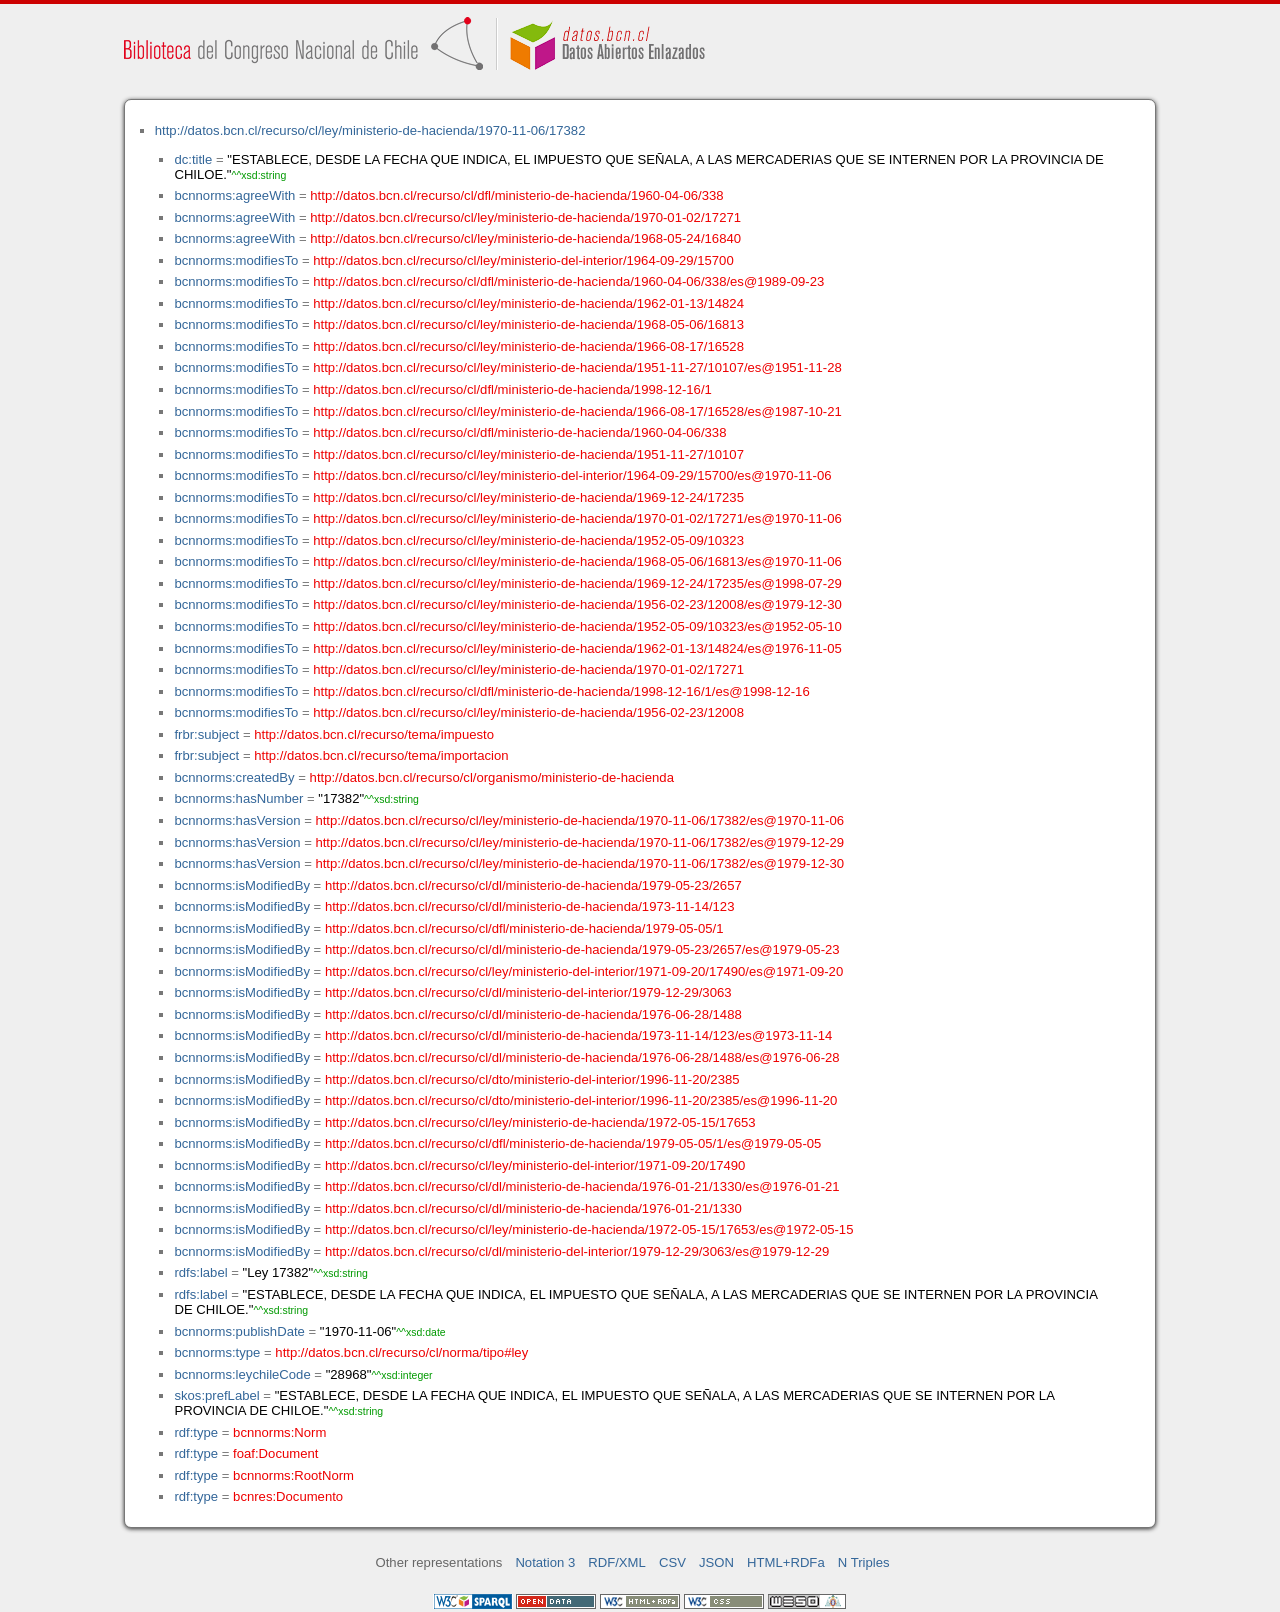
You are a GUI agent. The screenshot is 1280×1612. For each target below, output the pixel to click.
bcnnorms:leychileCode (242, 1374)
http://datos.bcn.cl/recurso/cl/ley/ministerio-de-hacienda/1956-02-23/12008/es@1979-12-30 (577, 604)
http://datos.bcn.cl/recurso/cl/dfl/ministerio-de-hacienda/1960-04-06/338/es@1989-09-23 (568, 281)
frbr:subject (206, 734)
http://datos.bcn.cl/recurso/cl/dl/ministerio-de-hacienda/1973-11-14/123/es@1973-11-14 (578, 1035)
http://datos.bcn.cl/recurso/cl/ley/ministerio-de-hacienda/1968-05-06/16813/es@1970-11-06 (577, 561)
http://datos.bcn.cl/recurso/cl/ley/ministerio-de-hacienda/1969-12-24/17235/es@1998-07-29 (577, 583)
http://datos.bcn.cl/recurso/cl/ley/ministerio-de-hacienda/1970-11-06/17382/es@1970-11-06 (579, 820)
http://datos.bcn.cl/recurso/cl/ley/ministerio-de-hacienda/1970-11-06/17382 (370, 130)
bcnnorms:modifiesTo (236, 260)
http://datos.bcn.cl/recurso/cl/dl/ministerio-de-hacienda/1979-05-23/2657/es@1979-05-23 (582, 949)
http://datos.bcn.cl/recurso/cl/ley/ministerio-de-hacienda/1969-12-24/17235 (528, 497)
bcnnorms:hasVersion (237, 820)
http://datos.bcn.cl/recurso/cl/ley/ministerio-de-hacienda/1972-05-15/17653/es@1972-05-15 (589, 1229)
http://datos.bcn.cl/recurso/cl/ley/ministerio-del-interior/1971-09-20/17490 (535, 1165)
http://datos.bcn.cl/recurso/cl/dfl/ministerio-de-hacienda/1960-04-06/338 (516, 195)
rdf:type (196, 1432)
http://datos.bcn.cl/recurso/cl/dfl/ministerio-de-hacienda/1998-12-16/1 (512, 389)
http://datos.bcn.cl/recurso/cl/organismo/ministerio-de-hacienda (492, 777)
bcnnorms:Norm (279, 1432)
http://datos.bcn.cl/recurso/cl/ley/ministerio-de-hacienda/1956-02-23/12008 (528, 712)
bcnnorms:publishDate (239, 1331)
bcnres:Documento (288, 1496)
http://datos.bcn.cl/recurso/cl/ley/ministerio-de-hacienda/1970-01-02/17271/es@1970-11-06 (577, 518)
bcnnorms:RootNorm (293, 1475)
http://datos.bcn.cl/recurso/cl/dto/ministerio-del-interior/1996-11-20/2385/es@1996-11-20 (581, 1100)
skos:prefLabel (216, 1395)
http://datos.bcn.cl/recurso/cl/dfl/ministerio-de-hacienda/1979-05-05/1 (524, 928)
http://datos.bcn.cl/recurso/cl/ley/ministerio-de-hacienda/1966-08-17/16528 (528, 346)
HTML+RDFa (786, 1562)
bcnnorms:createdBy (234, 777)
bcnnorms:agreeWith (234, 195)
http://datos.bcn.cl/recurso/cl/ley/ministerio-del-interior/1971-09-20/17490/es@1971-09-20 (584, 971)
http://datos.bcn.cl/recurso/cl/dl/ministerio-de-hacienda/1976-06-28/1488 (533, 1014)
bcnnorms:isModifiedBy (242, 885)
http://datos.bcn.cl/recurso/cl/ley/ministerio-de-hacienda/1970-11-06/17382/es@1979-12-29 (579, 842)
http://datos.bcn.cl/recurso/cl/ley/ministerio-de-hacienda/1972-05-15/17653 (540, 1122)
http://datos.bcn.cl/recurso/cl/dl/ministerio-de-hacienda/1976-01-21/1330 (533, 1208)
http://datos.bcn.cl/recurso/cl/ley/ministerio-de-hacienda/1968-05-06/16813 (528, 324)
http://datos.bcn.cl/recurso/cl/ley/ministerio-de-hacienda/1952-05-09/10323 (528, 540)
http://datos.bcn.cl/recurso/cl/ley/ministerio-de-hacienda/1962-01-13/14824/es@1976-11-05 (577, 648)
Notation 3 (545, 1562)
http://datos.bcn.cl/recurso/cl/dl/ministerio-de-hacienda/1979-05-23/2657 (533, 885)
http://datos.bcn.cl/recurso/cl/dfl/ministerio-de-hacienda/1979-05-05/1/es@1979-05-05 (573, 1143)
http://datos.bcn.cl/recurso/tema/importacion (381, 755)
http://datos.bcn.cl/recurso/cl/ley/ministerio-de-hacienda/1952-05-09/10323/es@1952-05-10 (577, 626)
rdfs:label (200, 1272)
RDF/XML (617, 1562)
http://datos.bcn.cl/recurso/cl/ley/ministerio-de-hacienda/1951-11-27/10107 (528, 454)
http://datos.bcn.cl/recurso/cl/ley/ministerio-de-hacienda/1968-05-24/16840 (525, 238)
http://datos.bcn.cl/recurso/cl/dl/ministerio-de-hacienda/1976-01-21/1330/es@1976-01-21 (582, 1186)
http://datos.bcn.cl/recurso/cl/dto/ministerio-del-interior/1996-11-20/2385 (532, 1079)
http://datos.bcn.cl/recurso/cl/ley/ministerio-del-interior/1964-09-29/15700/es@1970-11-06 (572, 475)
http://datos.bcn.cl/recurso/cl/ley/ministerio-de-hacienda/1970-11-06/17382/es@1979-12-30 (579, 863)
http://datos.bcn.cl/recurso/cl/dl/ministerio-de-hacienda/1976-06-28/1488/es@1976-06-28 (582, 1057)
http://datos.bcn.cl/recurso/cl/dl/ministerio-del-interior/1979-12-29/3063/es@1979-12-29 (577, 1251)
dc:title (193, 159)
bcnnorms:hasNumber (238, 798)
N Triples (864, 1562)
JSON (716, 1562)
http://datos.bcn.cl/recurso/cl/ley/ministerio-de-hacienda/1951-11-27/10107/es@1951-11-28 (577, 367)
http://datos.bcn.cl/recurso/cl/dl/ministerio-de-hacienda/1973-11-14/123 (530, 906)
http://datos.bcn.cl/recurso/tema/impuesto (374, 734)
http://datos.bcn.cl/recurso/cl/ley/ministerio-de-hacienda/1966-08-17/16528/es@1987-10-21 (577, 411)
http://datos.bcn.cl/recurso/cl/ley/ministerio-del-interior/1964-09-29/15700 (523, 260)
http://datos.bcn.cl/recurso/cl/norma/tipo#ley (401, 1352)
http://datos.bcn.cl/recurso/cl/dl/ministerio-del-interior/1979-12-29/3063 (528, 992)
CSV (672, 1562)
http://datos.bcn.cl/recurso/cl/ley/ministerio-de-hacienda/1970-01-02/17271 (525, 217)
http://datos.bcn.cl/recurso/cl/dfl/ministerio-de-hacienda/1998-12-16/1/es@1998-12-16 (561, 691)
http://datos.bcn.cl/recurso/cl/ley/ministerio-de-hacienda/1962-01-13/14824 (528, 303)
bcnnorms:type (217, 1352)
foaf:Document (275, 1453)
